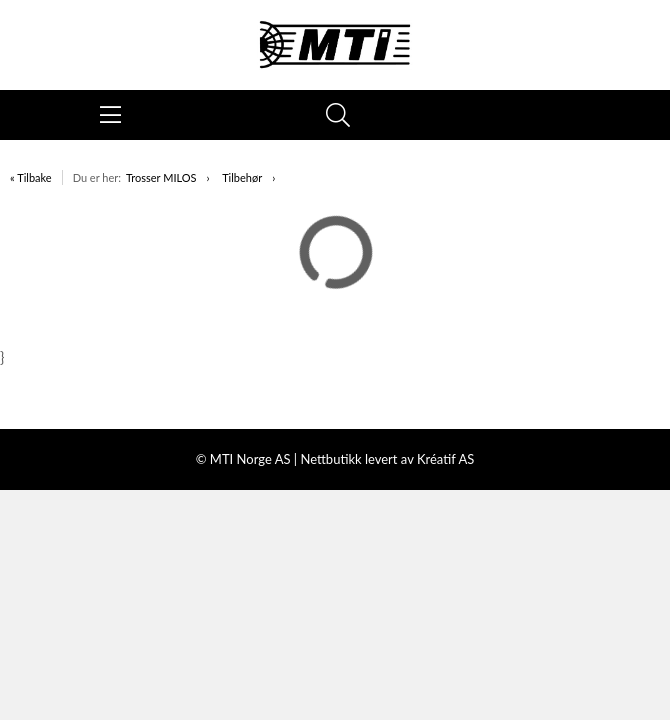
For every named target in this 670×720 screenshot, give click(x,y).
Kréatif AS (445, 459)
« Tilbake (31, 177)
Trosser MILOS (161, 177)
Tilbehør (242, 177)
